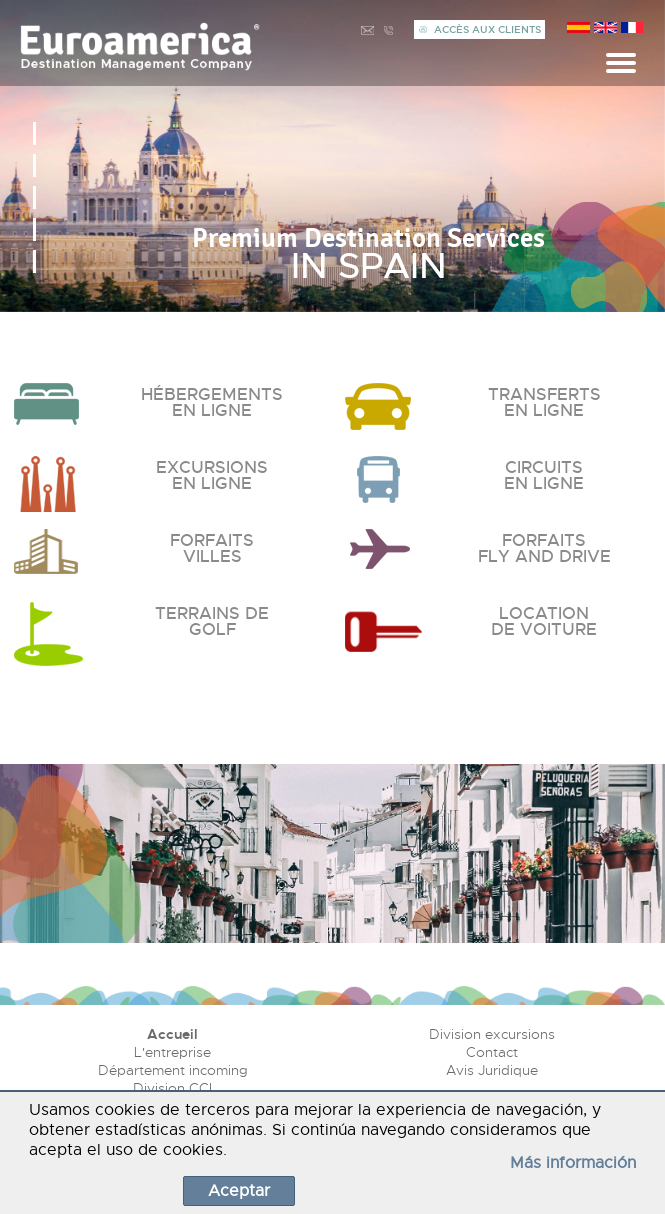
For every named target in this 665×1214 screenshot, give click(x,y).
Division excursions (492, 1034)
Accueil (172, 1034)
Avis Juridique (492, 1070)
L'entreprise (172, 1052)
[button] (34, 133)
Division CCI (172, 1088)
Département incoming (173, 1070)
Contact (492, 1052)
